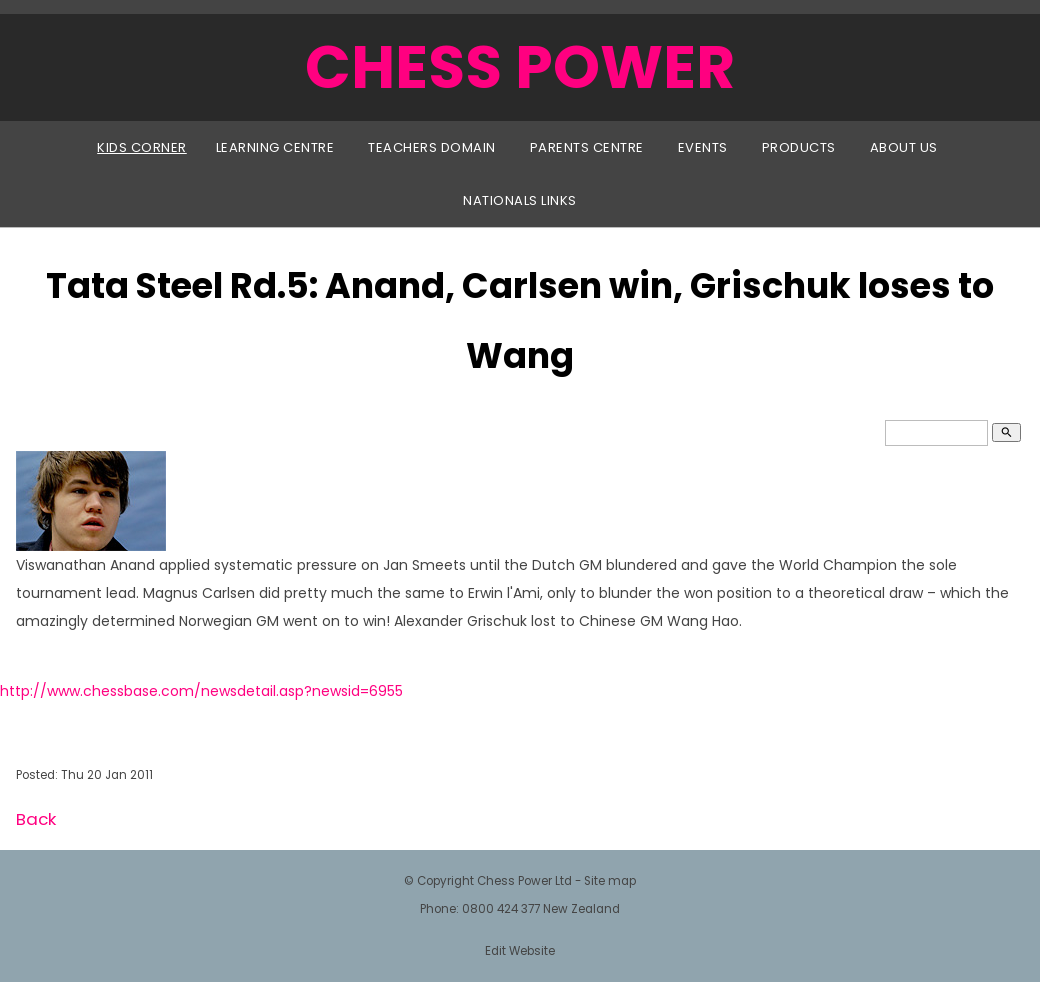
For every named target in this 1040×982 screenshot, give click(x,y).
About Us (904, 147)
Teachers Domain (432, 147)
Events (703, 147)
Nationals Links (520, 200)
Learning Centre (275, 147)
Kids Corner (142, 147)
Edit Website (520, 951)
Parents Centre (587, 147)
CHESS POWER (520, 67)
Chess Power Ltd (524, 881)
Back (36, 819)
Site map (610, 881)
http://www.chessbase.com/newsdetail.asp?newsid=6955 (201, 691)
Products (799, 147)
